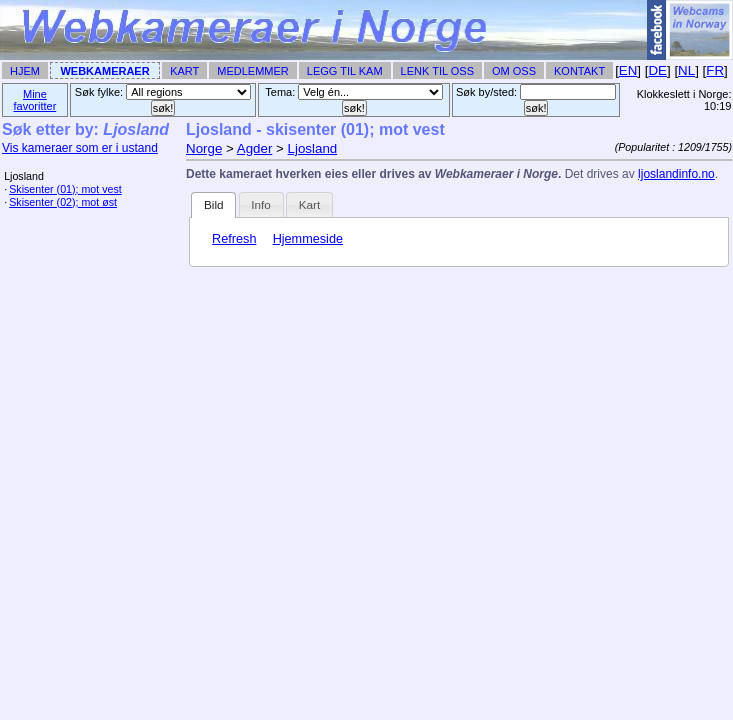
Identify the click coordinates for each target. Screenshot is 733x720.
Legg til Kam (345, 71)
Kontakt (579, 71)
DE (657, 70)
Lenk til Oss (437, 71)
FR (715, 70)
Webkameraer (104, 71)
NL (686, 70)
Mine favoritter (35, 100)
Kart (184, 71)
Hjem (25, 71)
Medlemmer (253, 71)
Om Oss (514, 71)
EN (628, 70)
